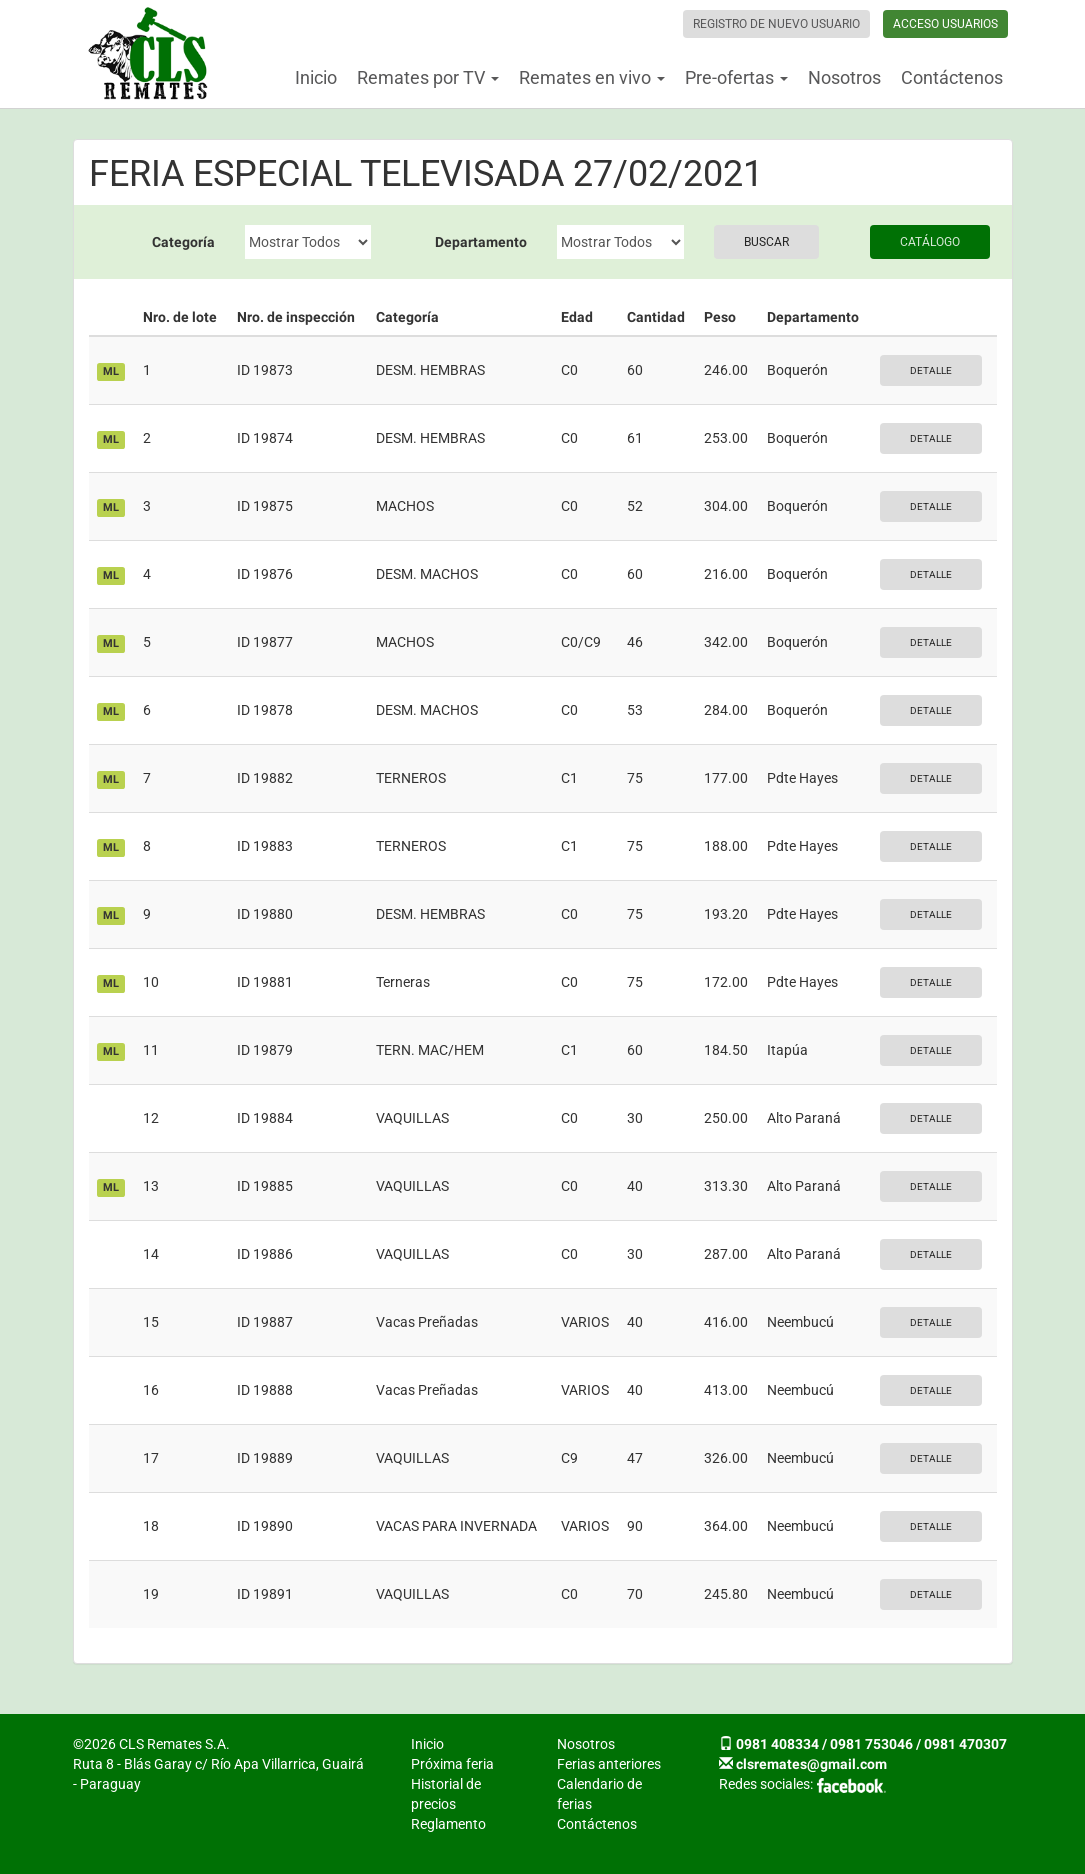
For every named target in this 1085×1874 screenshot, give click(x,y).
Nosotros (844, 77)
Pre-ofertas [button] (736, 77)
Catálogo (930, 242)
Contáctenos (952, 77)
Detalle (931, 370)
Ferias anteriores (609, 1764)
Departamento (481, 242)
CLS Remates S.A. (149, 54)
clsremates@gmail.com (811, 1764)
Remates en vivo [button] (592, 77)
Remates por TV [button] (428, 77)
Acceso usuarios (945, 24)
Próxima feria (452, 1764)
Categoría (183, 242)
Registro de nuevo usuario (776, 24)
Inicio (316, 77)
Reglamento (448, 1824)
